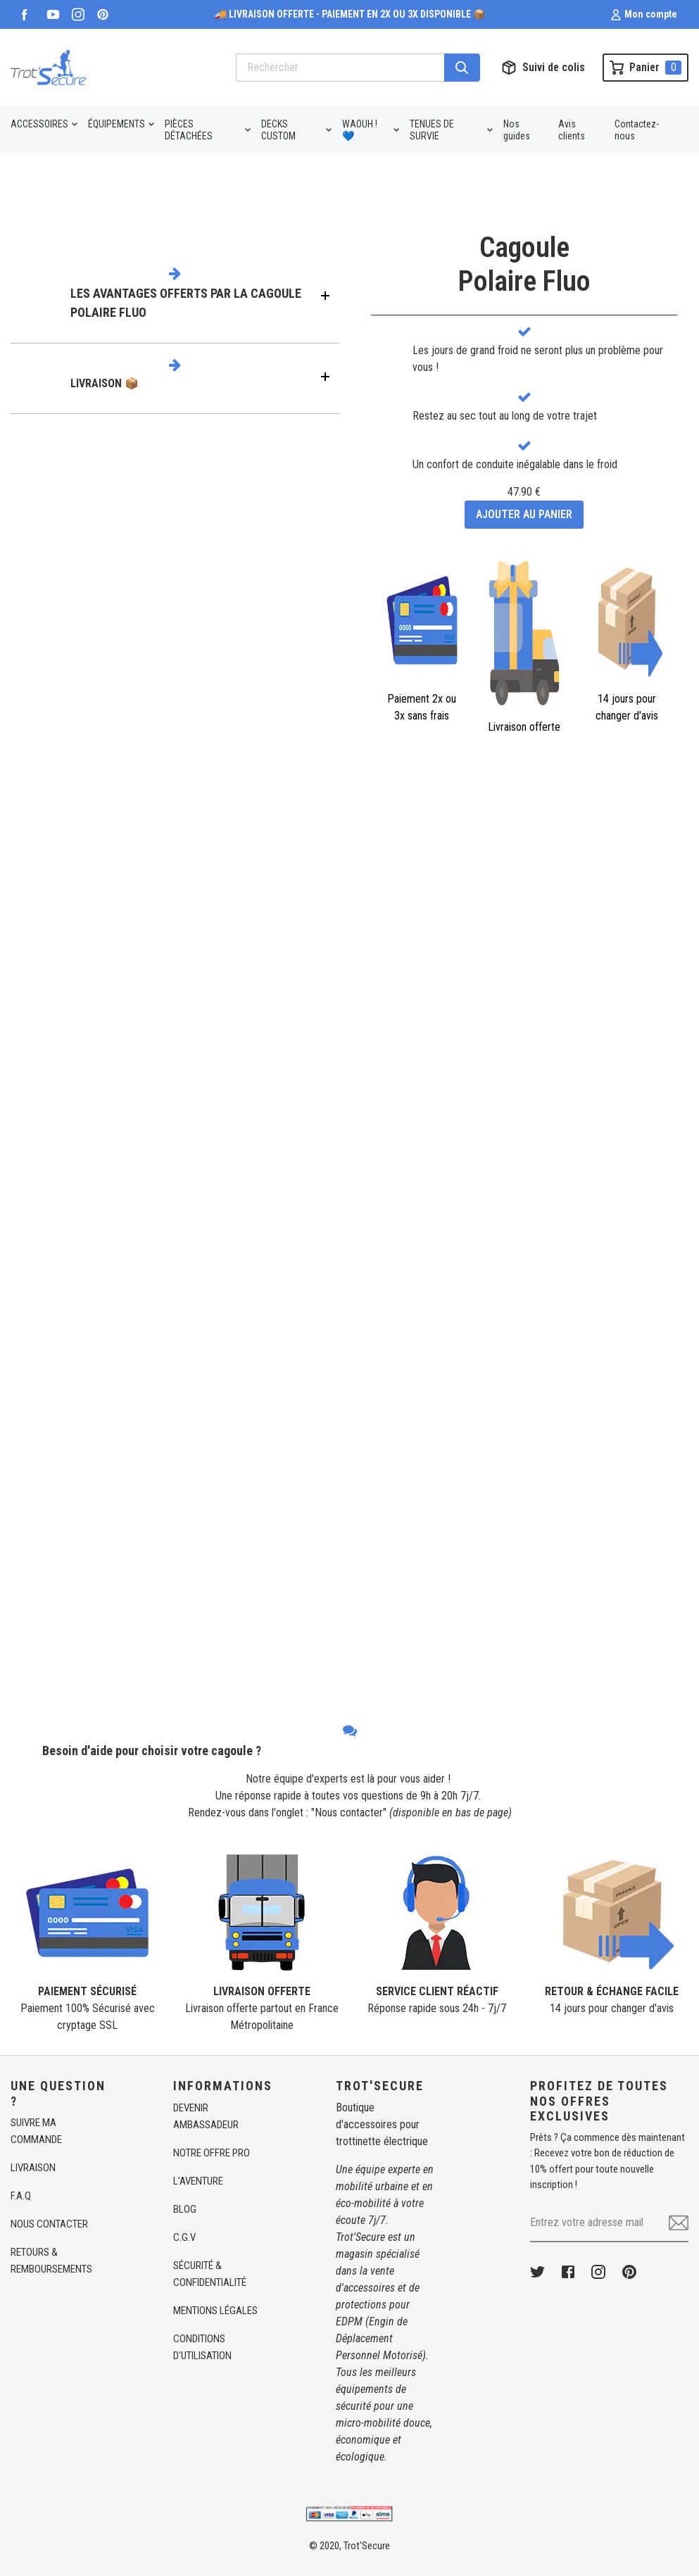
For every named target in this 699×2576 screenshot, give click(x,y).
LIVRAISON (33, 2167)
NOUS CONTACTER (49, 2224)
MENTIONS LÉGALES (215, 2310)
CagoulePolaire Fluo (524, 264)
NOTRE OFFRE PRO (211, 2153)
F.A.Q (21, 2195)
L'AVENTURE (198, 2181)
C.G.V (184, 2237)
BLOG (184, 2209)
